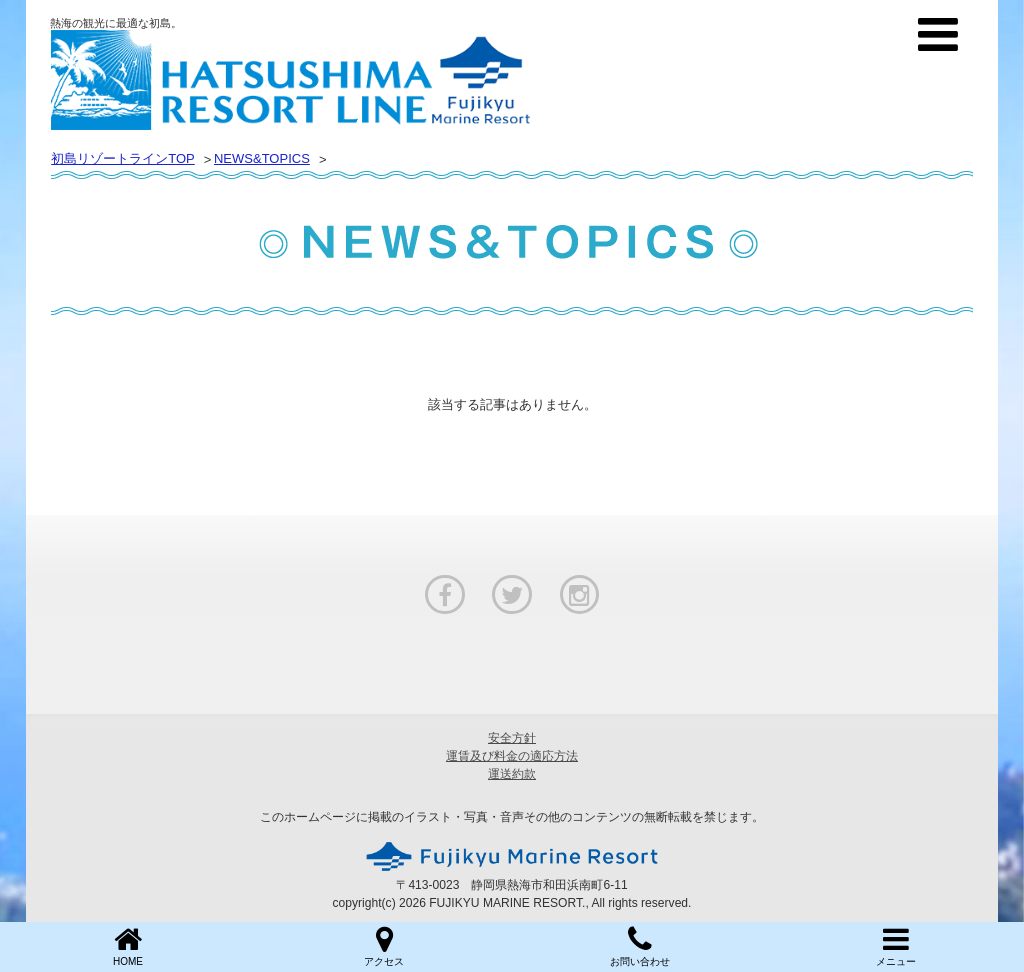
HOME (128, 945)
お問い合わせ (640, 945)
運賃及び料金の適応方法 (512, 756)
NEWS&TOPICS (262, 158)
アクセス (384, 945)
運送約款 (512, 774)
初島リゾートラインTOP (123, 158)
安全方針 (512, 738)
